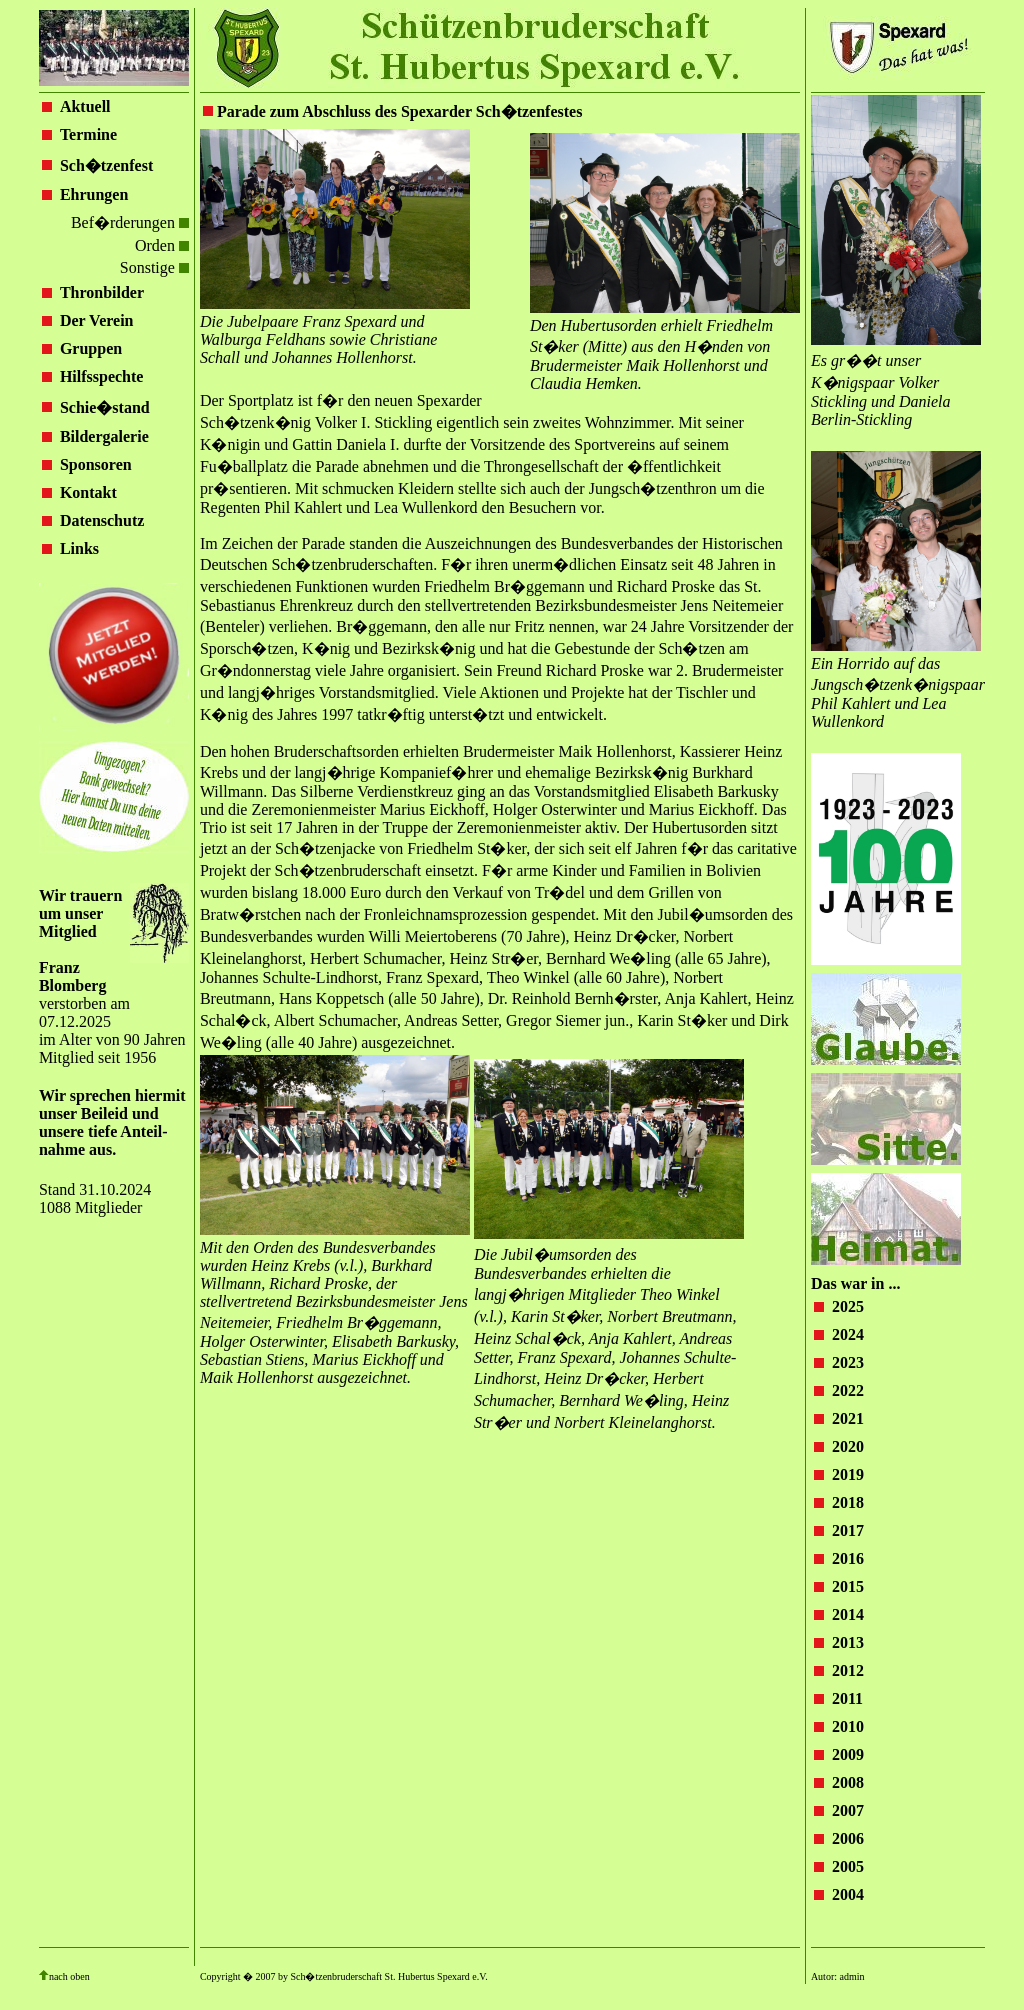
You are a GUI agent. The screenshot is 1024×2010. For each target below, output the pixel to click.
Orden (162, 245)
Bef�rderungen (130, 222)
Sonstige (154, 267)
